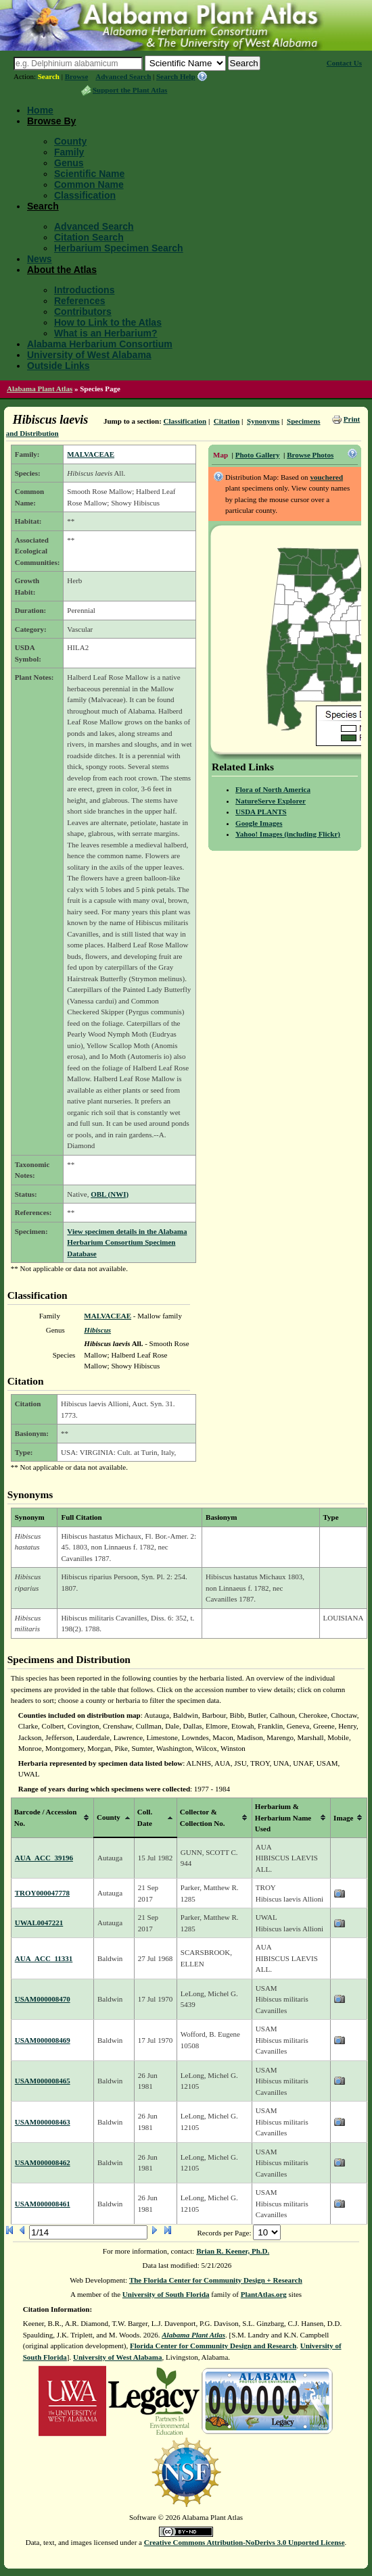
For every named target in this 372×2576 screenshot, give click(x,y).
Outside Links (58, 365)
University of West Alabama (89, 354)
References (80, 300)
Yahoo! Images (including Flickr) (287, 834)
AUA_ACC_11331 (44, 1958)
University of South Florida (166, 2294)
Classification (85, 195)
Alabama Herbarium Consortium (99, 344)
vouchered (326, 477)
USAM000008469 (42, 2040)
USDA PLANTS (261, 812)
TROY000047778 (42, 1893)
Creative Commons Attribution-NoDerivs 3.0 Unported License (244, 2542)
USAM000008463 (42, 2122)
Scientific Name (89, 173)
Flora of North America (272, 789)
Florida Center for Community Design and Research (213, 2346)
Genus (69, 162)
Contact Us (344, 63)
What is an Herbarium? (105, 333)
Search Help (175, 76)
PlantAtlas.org (264, 2294)
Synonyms (263, 421)
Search (49, 76)
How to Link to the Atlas (108, 322)
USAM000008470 (42, 1999)
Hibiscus (97, 1330)
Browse (77, 76)
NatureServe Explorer (270, 801)
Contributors (83, 311)
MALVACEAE (90, 454)
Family (69, 152)
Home (40, 110)
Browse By (51, 121)
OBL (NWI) (110, 1194)
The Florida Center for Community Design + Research (215, 2280)
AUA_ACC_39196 (44, 1858)
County (70, 141)
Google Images (258, 823)
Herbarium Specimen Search (118, 248)
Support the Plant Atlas (130, 90)
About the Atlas (62, 269)
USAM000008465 (42, 2081)
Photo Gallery (257, 455)
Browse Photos (310, 455)
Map (220, 455)
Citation (227, 421)
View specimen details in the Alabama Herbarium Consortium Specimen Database (127, 1242)
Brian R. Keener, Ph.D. (232, 2251)
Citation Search (89, 237)
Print (352, 419)
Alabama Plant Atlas (39, 389)
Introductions (84, 289)
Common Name (89, 184)
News (39, 258)
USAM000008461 (42, 2204)
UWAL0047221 (39, 1922)
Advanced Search (123, 76)
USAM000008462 (42, 2162)
